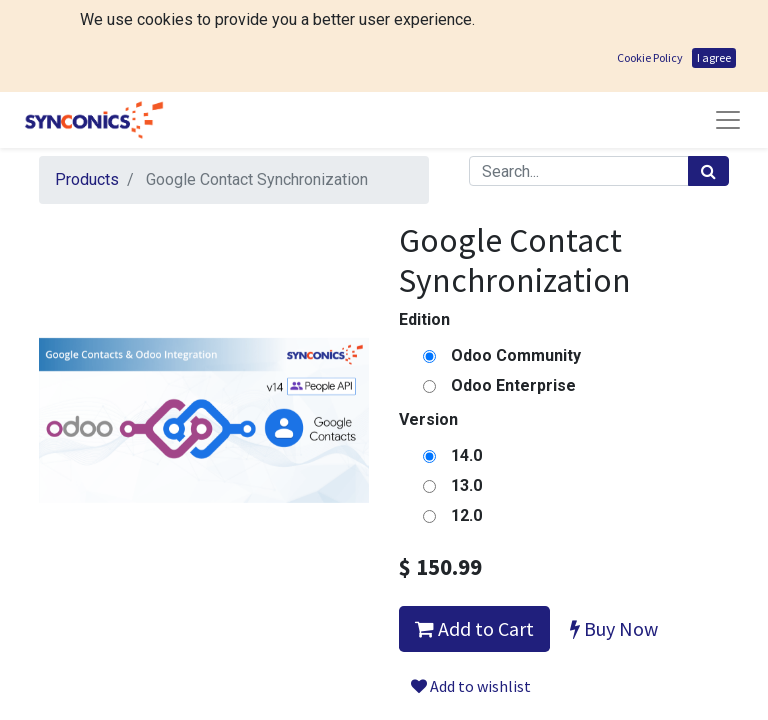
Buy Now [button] (614, 536)
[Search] (708, 79)
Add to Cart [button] (474, 536)
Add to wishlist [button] (471, 594)
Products (87, 87)
